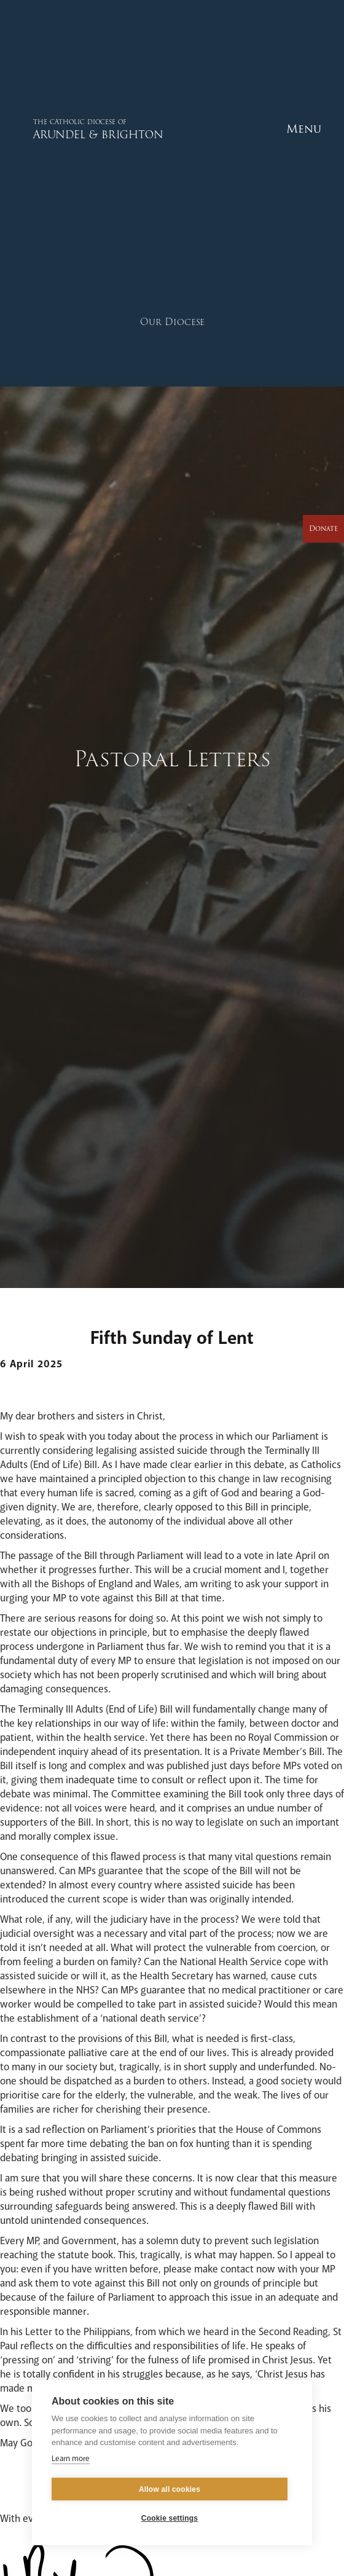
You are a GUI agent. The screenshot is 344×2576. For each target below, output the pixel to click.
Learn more (71, 2459)
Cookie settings (169, 2518)
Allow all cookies (169, 2489)
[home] (69, 129)
